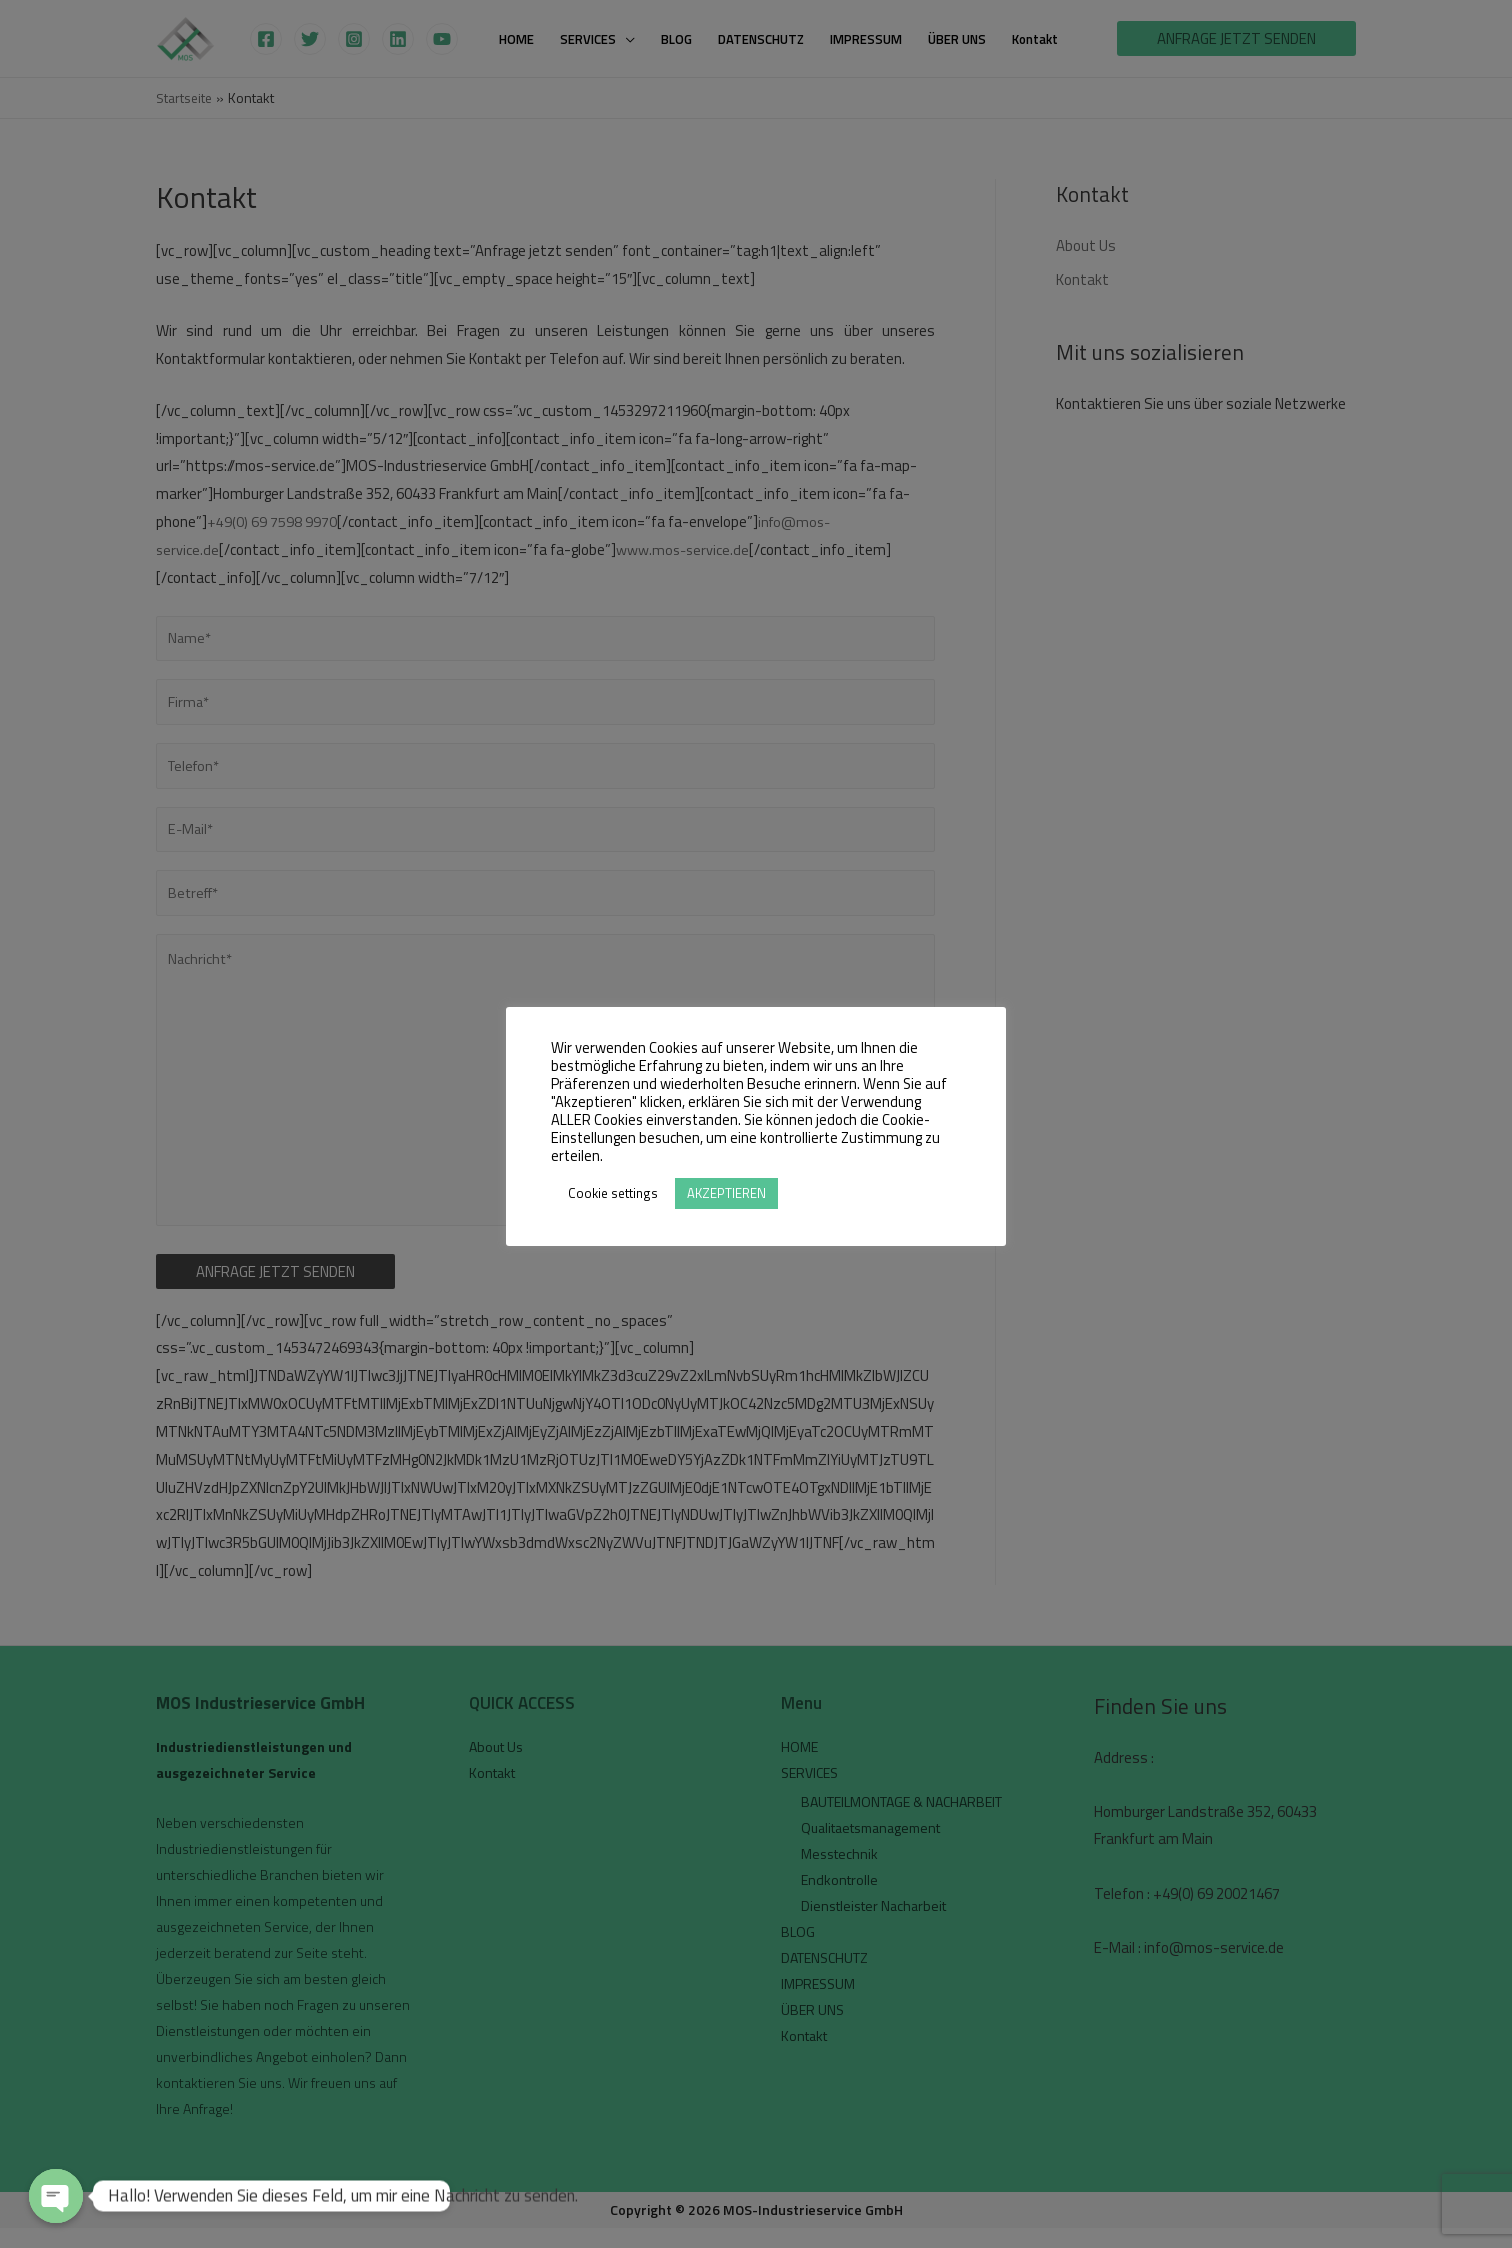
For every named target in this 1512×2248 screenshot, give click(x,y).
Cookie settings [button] (613, 1193)
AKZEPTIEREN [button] (726, 1193)
